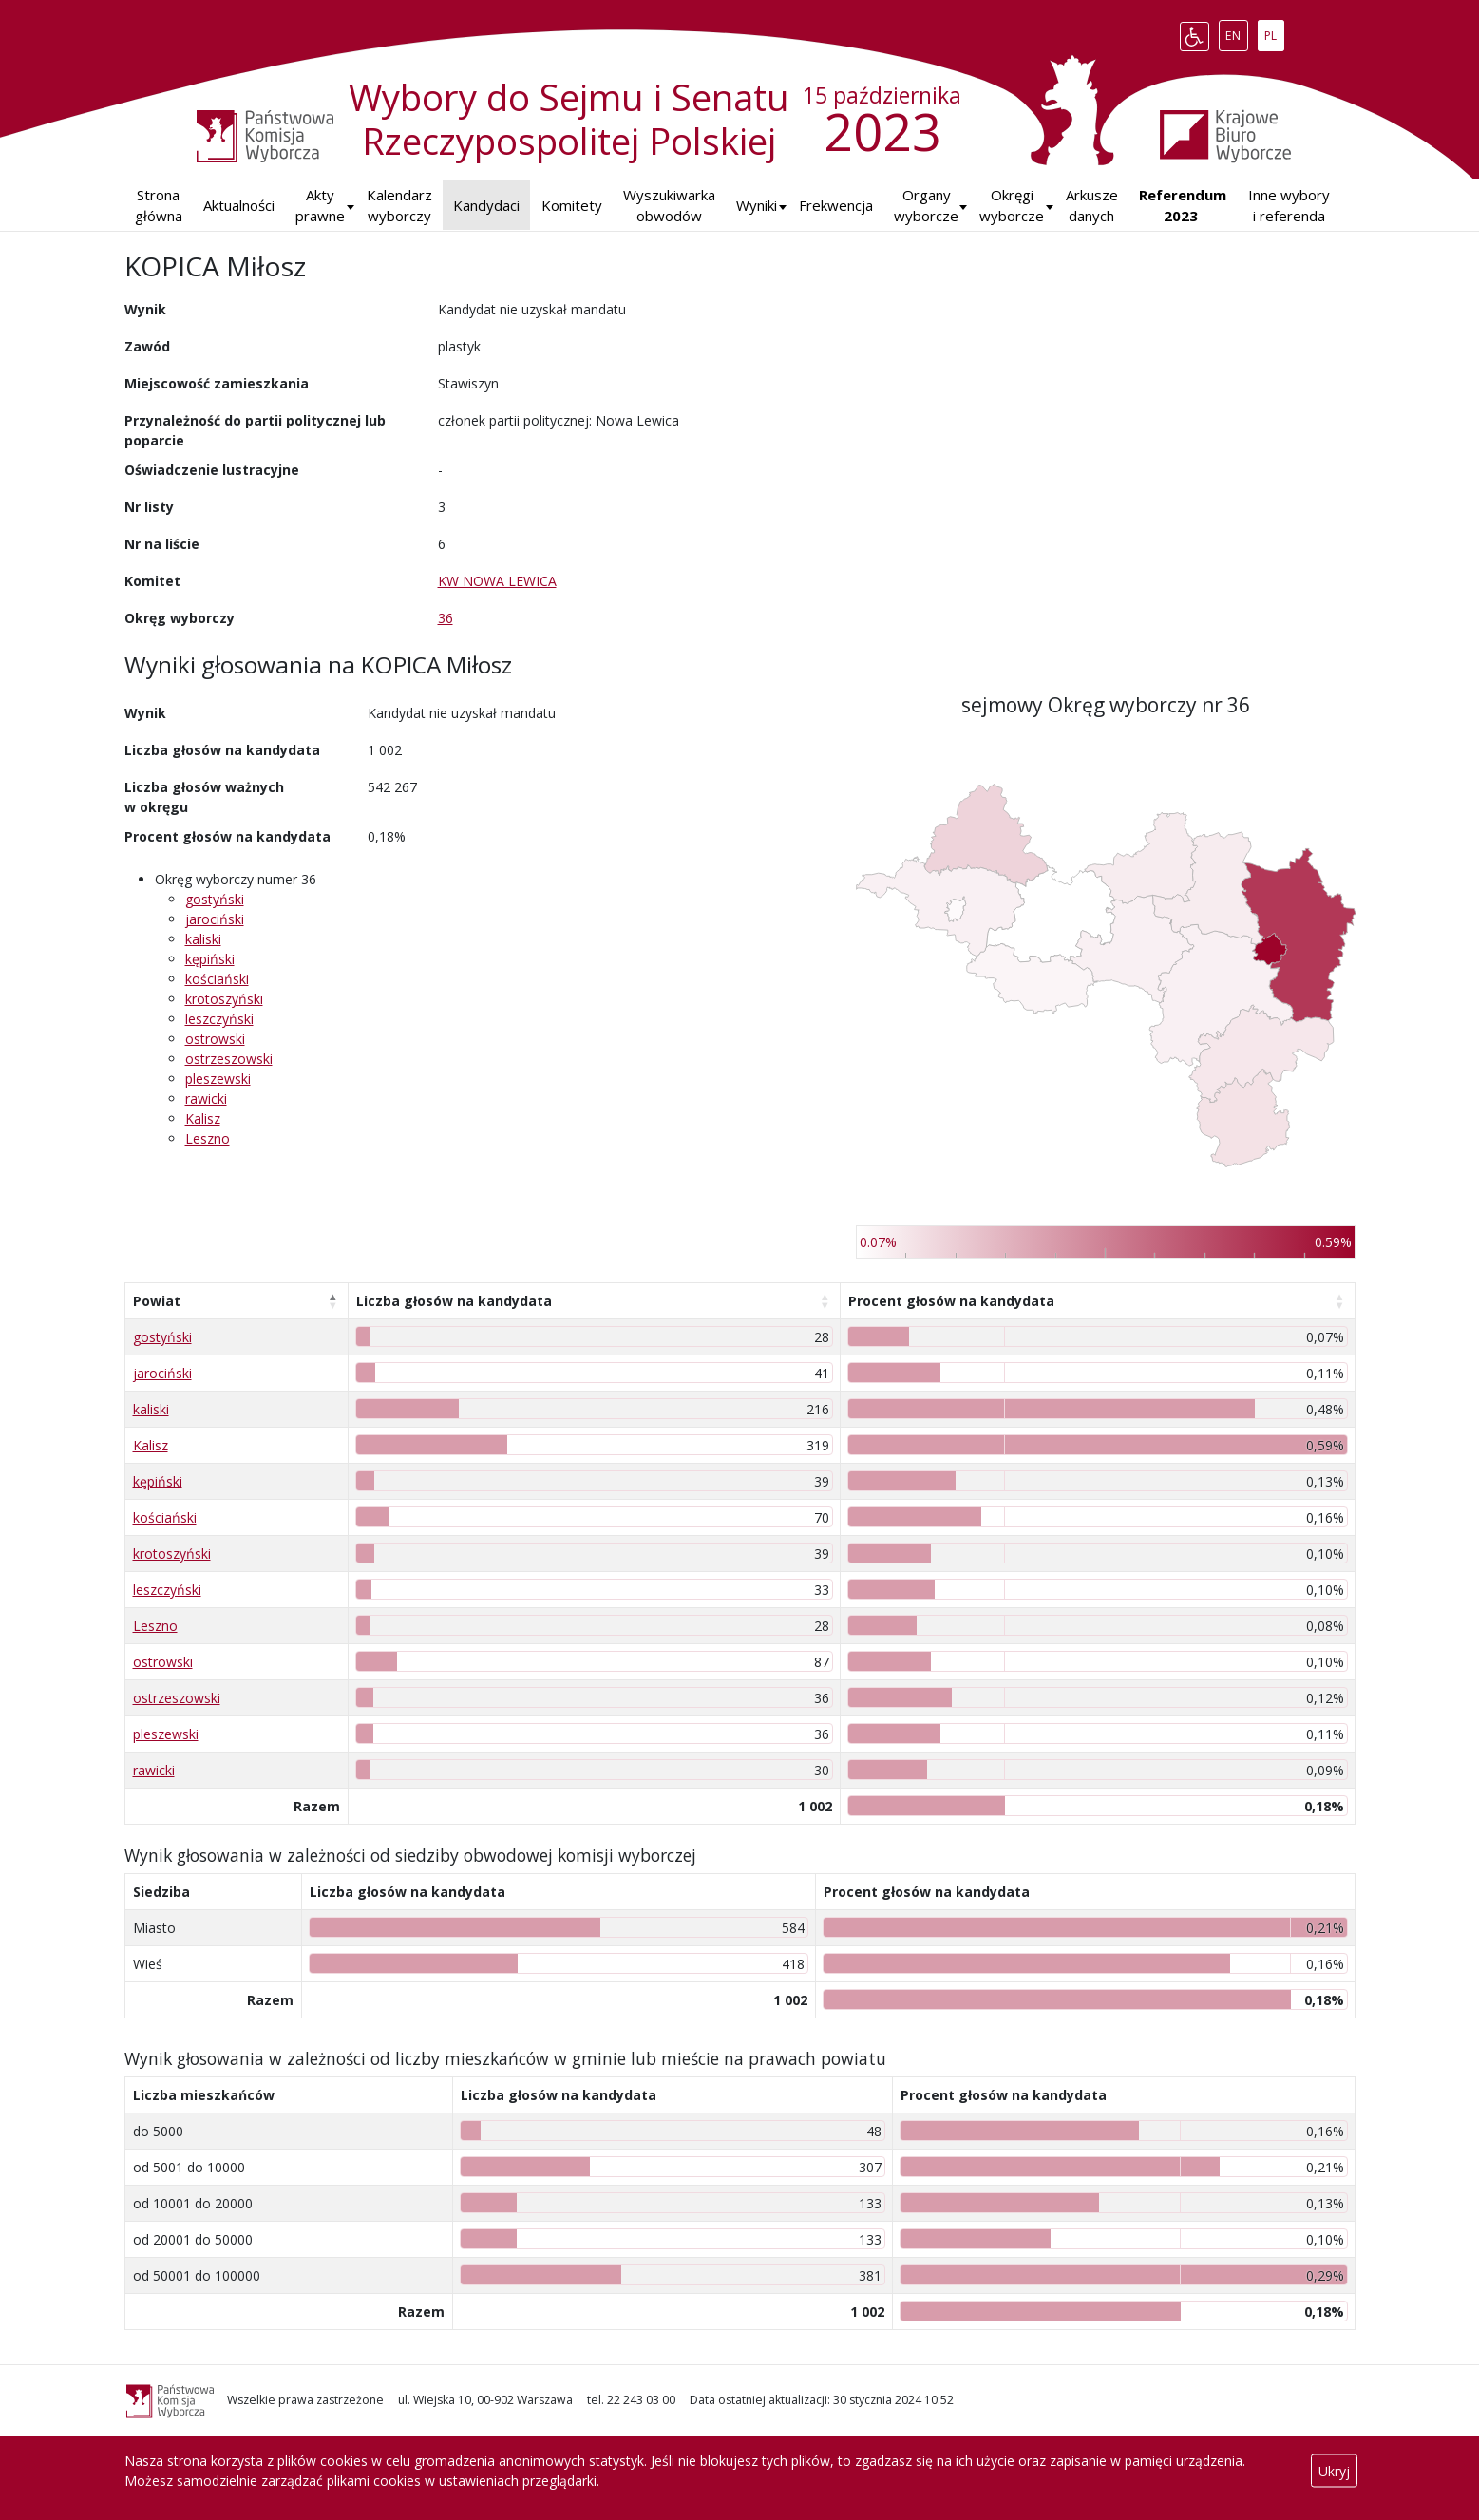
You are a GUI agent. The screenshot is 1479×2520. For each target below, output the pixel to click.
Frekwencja (836, 205)
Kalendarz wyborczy (399, 205)
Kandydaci (486, 205)
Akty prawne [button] (320, 205)
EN (1236, 32)
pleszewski (218, 1079)
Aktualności (239, 205)
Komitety (571, 205)
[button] (756, 205)
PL (1273, 32)
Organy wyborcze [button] (926, 205)
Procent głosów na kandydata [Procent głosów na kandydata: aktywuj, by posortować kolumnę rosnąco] (951, 1301)
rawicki (206, 1098)
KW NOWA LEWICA (497, 581)
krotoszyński (224, 999)
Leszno (207, 1138)
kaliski (203, 939)
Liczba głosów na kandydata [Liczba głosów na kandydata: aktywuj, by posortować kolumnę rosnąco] (454, 1301)
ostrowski (215, 1039)
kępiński (210, 959)
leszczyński (219, 1019)
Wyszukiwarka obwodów (669, 205)
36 (445, 618)
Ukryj (1334, 2471)
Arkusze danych (1092, 205)
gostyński (214, 899)
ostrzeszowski (229, 1059)
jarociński (214, 919)
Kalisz (202, 1118)
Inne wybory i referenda (1289, 205)
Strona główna (158, 205)
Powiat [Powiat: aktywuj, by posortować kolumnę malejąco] (156, 1301)
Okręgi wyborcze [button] (1011, 205)
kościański (217, 979)
